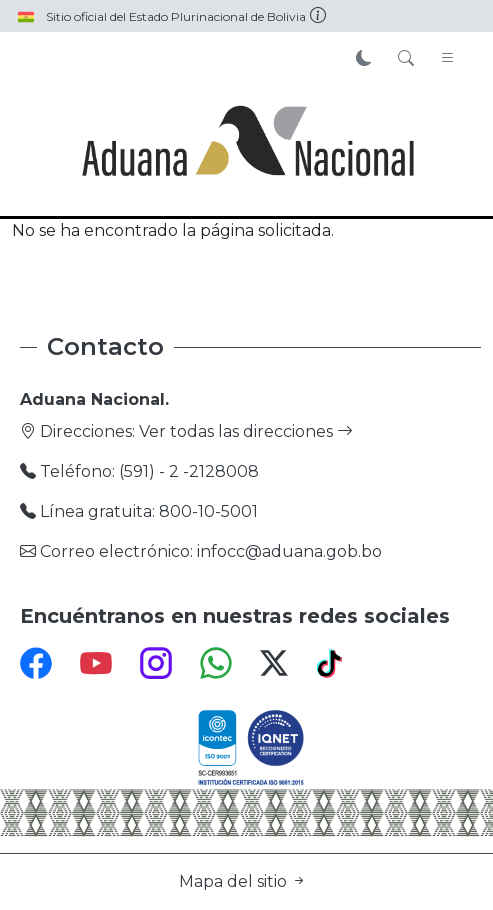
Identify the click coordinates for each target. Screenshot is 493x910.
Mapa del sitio (243, 881)
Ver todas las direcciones (246, 431)
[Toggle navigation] (448, 59)
